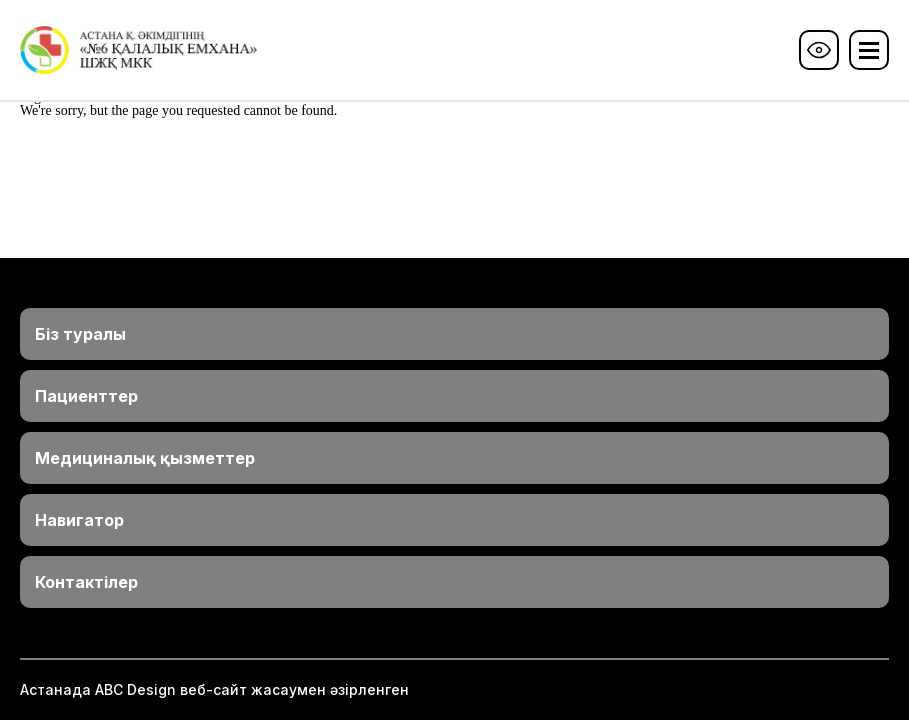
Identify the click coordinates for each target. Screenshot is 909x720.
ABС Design (135, 689)
